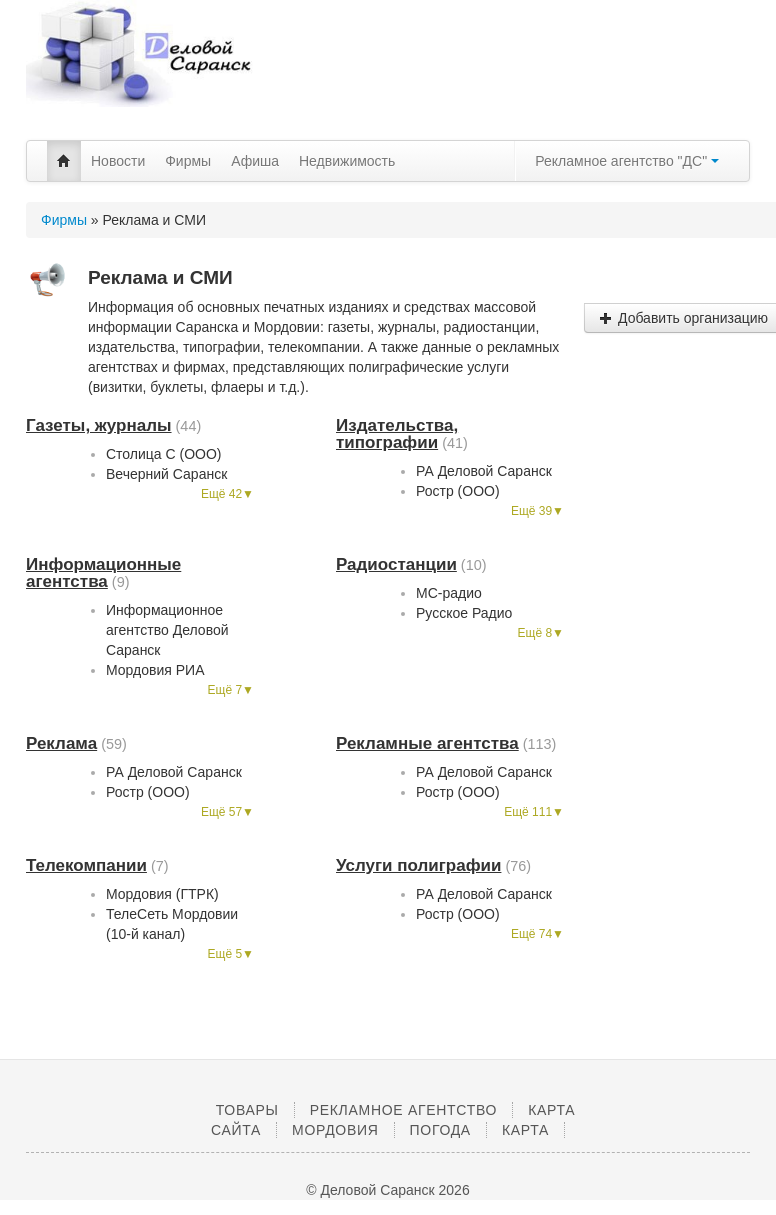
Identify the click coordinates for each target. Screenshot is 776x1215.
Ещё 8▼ (541, 633)
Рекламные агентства (427, 743)
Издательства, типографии (397, 434)
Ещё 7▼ (231, 690)
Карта (525, 1130)
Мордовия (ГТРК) (162, 894)
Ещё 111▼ (534, 812)
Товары (247, 1110)
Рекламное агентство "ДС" (627, 161)
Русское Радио (464, 613)
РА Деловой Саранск (484, 471)
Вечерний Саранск (166, 474)
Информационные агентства (103, 573)
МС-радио (449, 593)
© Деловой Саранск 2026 (387, 1190)
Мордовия (335, 1130)
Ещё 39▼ (537, 511)
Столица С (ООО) (164, 454)
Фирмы (188, 161)
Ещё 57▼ (227, 812)
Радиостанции (396, 564)
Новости (118, 161)
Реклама (61, 743)
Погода (440, 1130)
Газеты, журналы (99, 425)
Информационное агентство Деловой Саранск (167, 630)
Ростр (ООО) (458, 491)
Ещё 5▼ (231, 954)
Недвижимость (347, 161)
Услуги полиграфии (418, 865)
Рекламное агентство (403, 1110)
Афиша (255, 161)
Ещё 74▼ (537, 934)
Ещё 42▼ (227, 494)
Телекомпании (86, 865)
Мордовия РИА (155, 670)
